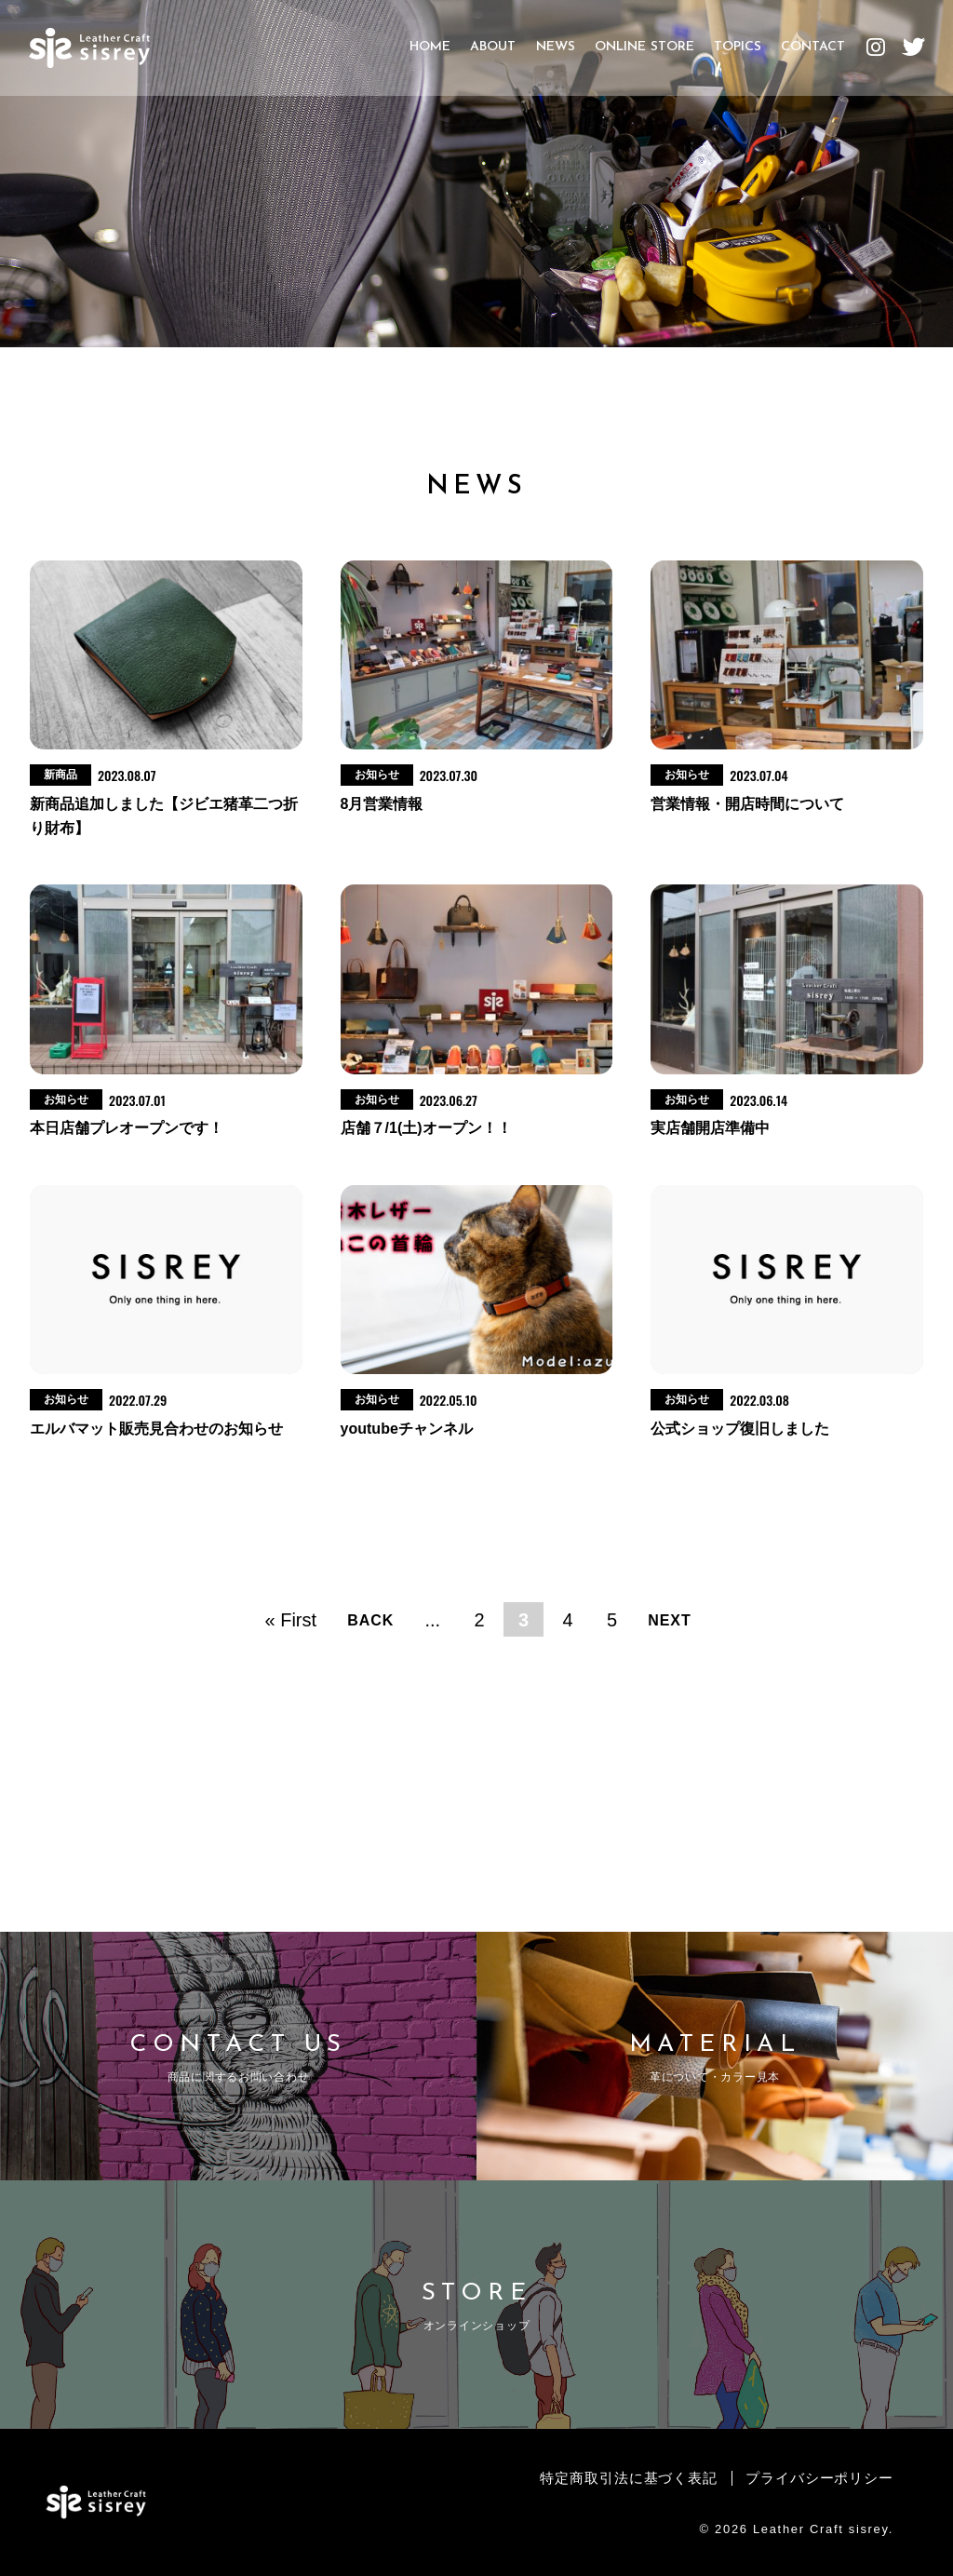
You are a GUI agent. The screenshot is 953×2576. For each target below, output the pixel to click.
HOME (429, 55)
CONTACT (812, 55)
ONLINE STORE (643, 55)
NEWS (554, 55)
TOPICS (736, 55)
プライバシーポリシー (814, 2478)
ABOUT (493, 55)
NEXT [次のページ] (669, 1620)
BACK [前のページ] (370, 1620)
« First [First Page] (291, 1619)
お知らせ (377, 774)
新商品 (60, 774)
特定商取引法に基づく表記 (610, 2478)
